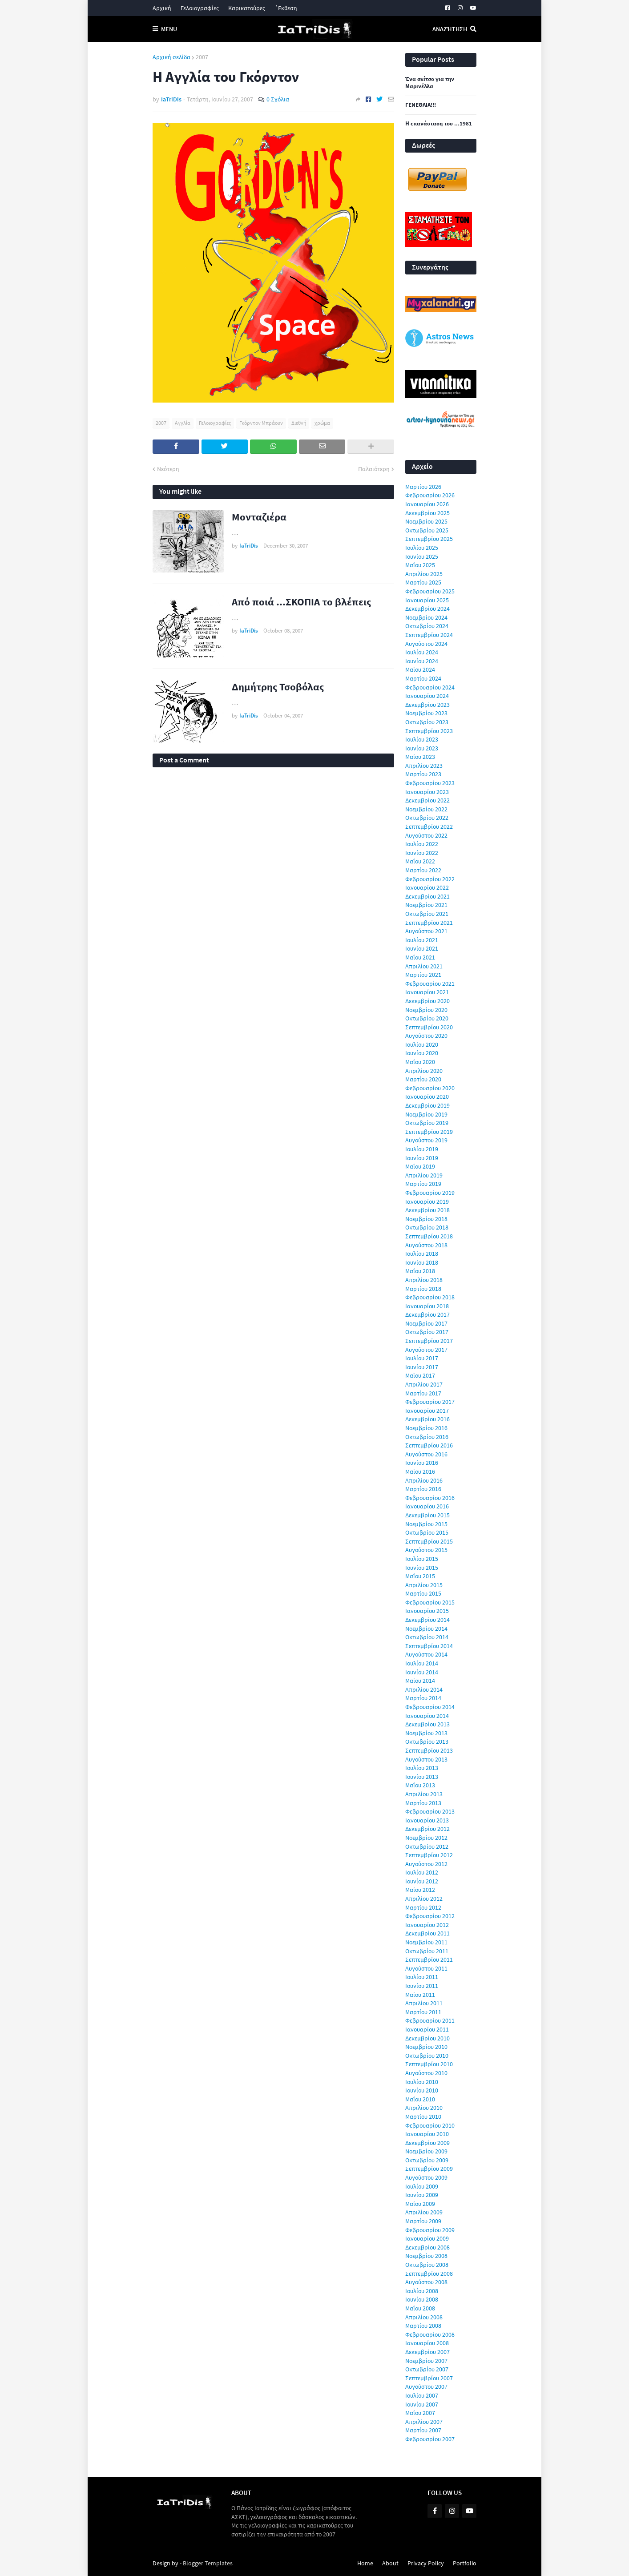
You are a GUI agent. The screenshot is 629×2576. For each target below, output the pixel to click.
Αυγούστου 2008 (426, 2282)
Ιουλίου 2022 (421, 844)
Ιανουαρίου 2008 (427, 2343)
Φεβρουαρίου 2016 (430, 1498)
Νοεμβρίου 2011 (426, 1942)
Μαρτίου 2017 (423, 1393)
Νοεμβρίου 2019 (426, 1114)
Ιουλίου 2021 (421, 940)
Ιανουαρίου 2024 (427, 696)
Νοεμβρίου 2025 (426, 521)
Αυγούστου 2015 (426, 1550)
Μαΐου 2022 (420, 861)
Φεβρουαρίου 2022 (430, 879)
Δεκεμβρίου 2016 (427, 1419)
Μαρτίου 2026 (423, 487)
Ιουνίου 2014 (421, 1672)
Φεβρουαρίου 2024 (430, 687)
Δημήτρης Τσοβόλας (278, 686)
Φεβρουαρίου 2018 (430, 1297)
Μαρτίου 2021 (423, 975)
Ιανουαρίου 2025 (427, 600)
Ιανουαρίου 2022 (427, 887)
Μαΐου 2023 (420, 757)
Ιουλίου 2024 (421, 652)
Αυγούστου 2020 (426, 1036)
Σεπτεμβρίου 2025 (429, 539)
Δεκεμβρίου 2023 (427, 705)
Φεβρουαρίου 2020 (430, 1088)
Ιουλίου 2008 (421, 2291)
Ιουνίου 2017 (421, 1367)
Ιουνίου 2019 (421, 1158)
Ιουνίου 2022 (421, 853)
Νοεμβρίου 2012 (426, 1838)
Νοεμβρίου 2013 (426, 1733)
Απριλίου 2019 (424, 1175)
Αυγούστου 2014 (426, 1654)
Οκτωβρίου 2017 (426, 1332)
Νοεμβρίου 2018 (426, 1219)
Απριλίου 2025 (424, 574)
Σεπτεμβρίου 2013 (429, 1750)
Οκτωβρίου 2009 (426, 2160)
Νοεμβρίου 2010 (426, 2047)
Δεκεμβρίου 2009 (427, 2143)
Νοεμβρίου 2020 (426, 1010)
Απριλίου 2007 (424, 2422)
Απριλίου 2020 (424, 1071)
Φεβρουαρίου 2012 (430, 1916)
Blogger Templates (208, 2563)
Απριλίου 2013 (424, 1794)
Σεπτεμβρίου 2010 (429, 2064)
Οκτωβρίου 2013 (426, 1741)
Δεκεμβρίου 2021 (427, 896)
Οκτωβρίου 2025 (426, 530)
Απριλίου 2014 (424, 1689)
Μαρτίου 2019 (423, 1184)
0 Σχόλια (277, 99)
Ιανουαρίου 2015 (427, 1611)
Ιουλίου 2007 (421, 2395)
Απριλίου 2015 (424, 1585)
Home (365, 2563)
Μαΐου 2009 (420, 2204)
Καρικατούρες (246, 8)
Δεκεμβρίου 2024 (427, 609)
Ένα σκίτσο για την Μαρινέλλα (429, 83)
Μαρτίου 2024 (423, 678)
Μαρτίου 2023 (423, 774)
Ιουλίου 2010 (421, 2082)
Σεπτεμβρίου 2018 (429, 1236)
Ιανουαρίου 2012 (427, 1925)
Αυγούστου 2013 (426, 1759)
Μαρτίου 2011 (423, 2012)
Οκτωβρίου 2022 (426, 818)
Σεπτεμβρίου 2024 (429, 635)
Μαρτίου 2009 (423, 2221)
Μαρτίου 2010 (423, 2116)
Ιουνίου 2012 (421, 1881)
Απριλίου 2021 (424, 966)
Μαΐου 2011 (420, 1995)
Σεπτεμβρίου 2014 (429, 1646)
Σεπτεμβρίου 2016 (429, 1445)
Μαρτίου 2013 (423, 1803)
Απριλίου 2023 (424, 766)
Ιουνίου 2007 (421, 2404)
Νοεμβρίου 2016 (426, 1428)
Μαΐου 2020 (420, 1062)
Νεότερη (168, 469)
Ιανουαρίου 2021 (427, 992)
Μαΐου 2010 (420, 2099)
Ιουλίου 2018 (421, 1254)
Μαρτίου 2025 (423, 582)
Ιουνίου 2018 (421, 1262)
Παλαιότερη (374, 469)
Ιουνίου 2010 (421, 2090)
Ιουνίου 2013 (421, 1777)
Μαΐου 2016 (420, 1471)
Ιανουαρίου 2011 (427, 2029)
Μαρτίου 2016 (423, 1489)
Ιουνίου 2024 (421, 661)
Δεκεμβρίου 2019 (427, 1105)
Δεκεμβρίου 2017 (427, 1314)
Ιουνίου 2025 (421, 556)
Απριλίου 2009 (424, 2212)
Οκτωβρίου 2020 (426, 1018)
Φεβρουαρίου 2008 (430, 2334)
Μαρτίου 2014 (423, 1698)
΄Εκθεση (285, 8)
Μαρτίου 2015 (423, 1593)
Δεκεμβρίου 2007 (427, 2352)
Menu (169, 29)
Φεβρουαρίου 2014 (430, 1707)
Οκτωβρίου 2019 (426, 1123)
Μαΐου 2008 (420, 2308)
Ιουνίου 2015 (421, 1568)
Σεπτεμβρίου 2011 (429, 1959)
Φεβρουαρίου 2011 (430, 2020)
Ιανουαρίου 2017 (427, 1411)
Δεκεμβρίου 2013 (427, 1724)
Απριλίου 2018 (424, 1280)
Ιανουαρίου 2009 (427, 2238)
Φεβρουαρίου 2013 (430, 1811)
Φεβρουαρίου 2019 (430, 1193)
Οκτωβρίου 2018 (426, 1227)
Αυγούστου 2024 (426, 644)
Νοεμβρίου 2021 (426, 905)
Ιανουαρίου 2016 (427, 1506)
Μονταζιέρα (259, 516)
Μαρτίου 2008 (423, 2326)
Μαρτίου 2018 (423, 1289)
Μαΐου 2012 (420, 1890)
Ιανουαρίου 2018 (427, 1306)
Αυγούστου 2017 (426, 1350)
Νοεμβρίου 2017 (426, 1323)
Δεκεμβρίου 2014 (427, 1620)
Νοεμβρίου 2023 (426, 713)
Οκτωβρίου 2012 (426, 1846)
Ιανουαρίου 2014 (427, 1716)
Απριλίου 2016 (424, 1480)
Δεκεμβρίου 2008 (427, 2247)
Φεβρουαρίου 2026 (430, 495)
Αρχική (162, 8)
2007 (202, 57)
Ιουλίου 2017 (421, 1358)
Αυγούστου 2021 (426, 931)
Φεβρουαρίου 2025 (430, 591)
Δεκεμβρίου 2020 (427, 1001)
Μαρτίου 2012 (423, 1907)
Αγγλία (182, 422)
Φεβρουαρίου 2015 (430, 1602)
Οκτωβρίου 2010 (426, 2056)
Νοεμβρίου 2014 (426, 1629)
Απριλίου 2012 (424, 1899)
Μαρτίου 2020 (423, 1079)
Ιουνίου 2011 (421, 1986)
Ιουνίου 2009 (421, 2195)
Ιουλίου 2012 (421, 1872)
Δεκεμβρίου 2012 (427, 1829)
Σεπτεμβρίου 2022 (429, 826)
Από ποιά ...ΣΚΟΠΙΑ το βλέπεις (301, 601)
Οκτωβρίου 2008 (426, 2265)
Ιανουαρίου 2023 (427, 792)
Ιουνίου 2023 (421, 748)
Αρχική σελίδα (171, 57)
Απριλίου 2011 (424, 2003)
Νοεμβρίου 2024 (426, 617)
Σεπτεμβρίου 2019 (429, 1132)
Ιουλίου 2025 (421, 548)
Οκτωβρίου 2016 (426, 1437)
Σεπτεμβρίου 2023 (429, 731)
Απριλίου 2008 (424, 2317)
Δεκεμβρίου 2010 (427, 2038)
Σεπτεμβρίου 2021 (429, 923)
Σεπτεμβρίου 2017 (429, 1341)
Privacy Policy (425, 2563)
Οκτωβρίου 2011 (426, 1951)
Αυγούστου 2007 (426, 2386)
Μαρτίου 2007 (423, 2430)
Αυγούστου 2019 (426, 1140)
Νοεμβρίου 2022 (426, 809)
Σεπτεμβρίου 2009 (429, 2169)
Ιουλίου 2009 (421, 2186)
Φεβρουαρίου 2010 (430, 2125)
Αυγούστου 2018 (426, 1245)
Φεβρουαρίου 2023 (430, 783)
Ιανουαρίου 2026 (427, 504)
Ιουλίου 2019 (421, 1149)
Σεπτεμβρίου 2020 (429, 1027)
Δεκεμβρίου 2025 (427, 513)
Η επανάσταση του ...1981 (438, 123)
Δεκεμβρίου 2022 (427, 800)
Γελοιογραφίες (200, 8)
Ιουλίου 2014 (421, 1663)
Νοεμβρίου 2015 (426, 1524)
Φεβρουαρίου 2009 (430, 2230)
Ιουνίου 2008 (421, 2299)
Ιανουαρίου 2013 (427, 1820)
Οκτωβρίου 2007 (426, 2369)
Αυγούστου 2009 (426, 2177)
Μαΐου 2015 (420, 1576)
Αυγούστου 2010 (426, 2073)
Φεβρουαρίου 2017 (430, 1402)
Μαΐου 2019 (420, 1166)
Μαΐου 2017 (420, 1375)
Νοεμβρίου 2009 (426, 2151)
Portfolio (464, 2563)
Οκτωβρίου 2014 (426, 1637)
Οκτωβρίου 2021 (426, 914)
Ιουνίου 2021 (421, 948)
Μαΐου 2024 (420, 669)
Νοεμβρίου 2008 (426, 2256)
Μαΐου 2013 (420, 1785)
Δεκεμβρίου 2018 (427, 1210)
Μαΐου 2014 (420, 1681)
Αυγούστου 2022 (426, 835)
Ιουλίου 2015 (421, 1559)
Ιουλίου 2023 (421, 739)
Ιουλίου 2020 (421, 1044)
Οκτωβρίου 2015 (426, 1532)
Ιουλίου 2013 (421, 1768)
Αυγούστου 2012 (426, 1864)
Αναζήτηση (449, 29)
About (390, 2563)
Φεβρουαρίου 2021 (430, 984)
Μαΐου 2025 (420, 565)
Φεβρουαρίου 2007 (430, 2439)
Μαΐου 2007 (420, 2413)
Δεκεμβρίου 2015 (427, 1515)
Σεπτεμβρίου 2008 (429, 2274)
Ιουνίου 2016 (421, 1463)
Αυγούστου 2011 (426, 1968)
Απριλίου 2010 (424, 2108)
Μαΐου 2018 (420, 1271)
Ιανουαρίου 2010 (427, 2134)
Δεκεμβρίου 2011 (427, 1933)
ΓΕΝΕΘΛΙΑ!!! (420, 105)
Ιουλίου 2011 (421, 1977)
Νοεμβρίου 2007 (426, 2361)
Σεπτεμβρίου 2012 (429, 1855)
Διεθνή (298, 422)
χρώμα (322, 422)
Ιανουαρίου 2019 (427, 1201)
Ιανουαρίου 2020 (427, 1096)
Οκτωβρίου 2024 (426, 626)
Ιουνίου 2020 (421, 1053)
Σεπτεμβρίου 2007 (429, 2378)
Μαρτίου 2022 (423, 870)
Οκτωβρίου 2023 (426, 722)
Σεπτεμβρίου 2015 (429, 1541)
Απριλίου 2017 (424, 1384)
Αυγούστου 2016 (426, 1454)
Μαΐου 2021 (420, 957)
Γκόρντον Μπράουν (261, 422)
